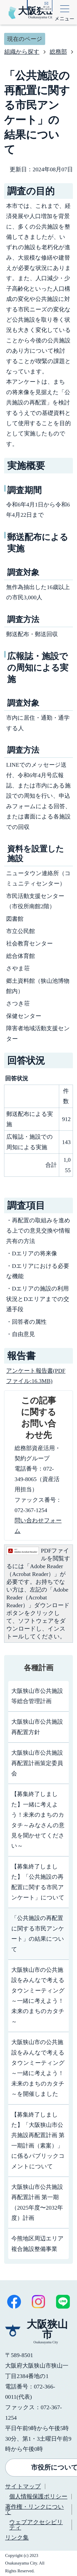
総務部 (58, 51)
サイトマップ (23, 2486)
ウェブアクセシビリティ (36, 2525)
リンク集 (17, 2537)
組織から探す (21, 51)
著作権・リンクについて (34, 2509)
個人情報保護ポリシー (38, 2496)
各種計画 (38, 1668)
